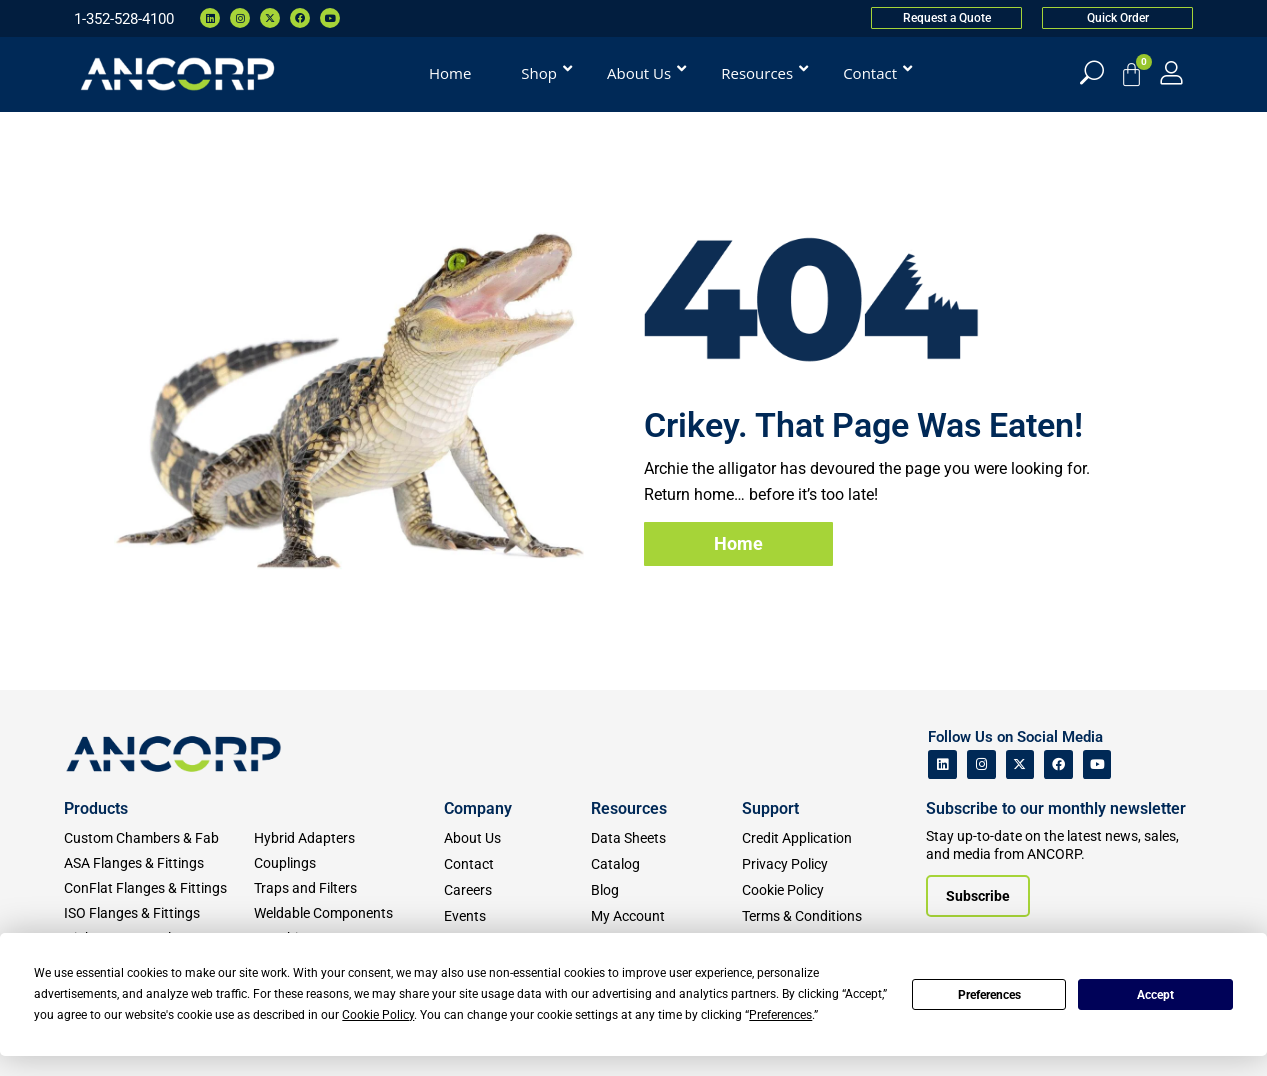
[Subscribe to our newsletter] (978, 896)
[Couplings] (349, 863)
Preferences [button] (780, 1015)
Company (478, 808)
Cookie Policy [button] (378, 1015)
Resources (629, 808)
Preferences (989, 995)
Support (770, 808)
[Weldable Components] (349, 913)
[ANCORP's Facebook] (1058, 764)
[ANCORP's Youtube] (1097, 764)
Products (96, 808)
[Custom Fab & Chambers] (159, 838)
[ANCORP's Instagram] (981, 764)
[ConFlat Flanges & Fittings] (159, 888)
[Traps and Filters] (349, 888)
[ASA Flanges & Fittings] (159, 863)
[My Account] (1171, 72)
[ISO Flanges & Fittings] (159, 913)
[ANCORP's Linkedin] (942, 764)
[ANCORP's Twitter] (1020, 764)
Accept (1155, 995)
